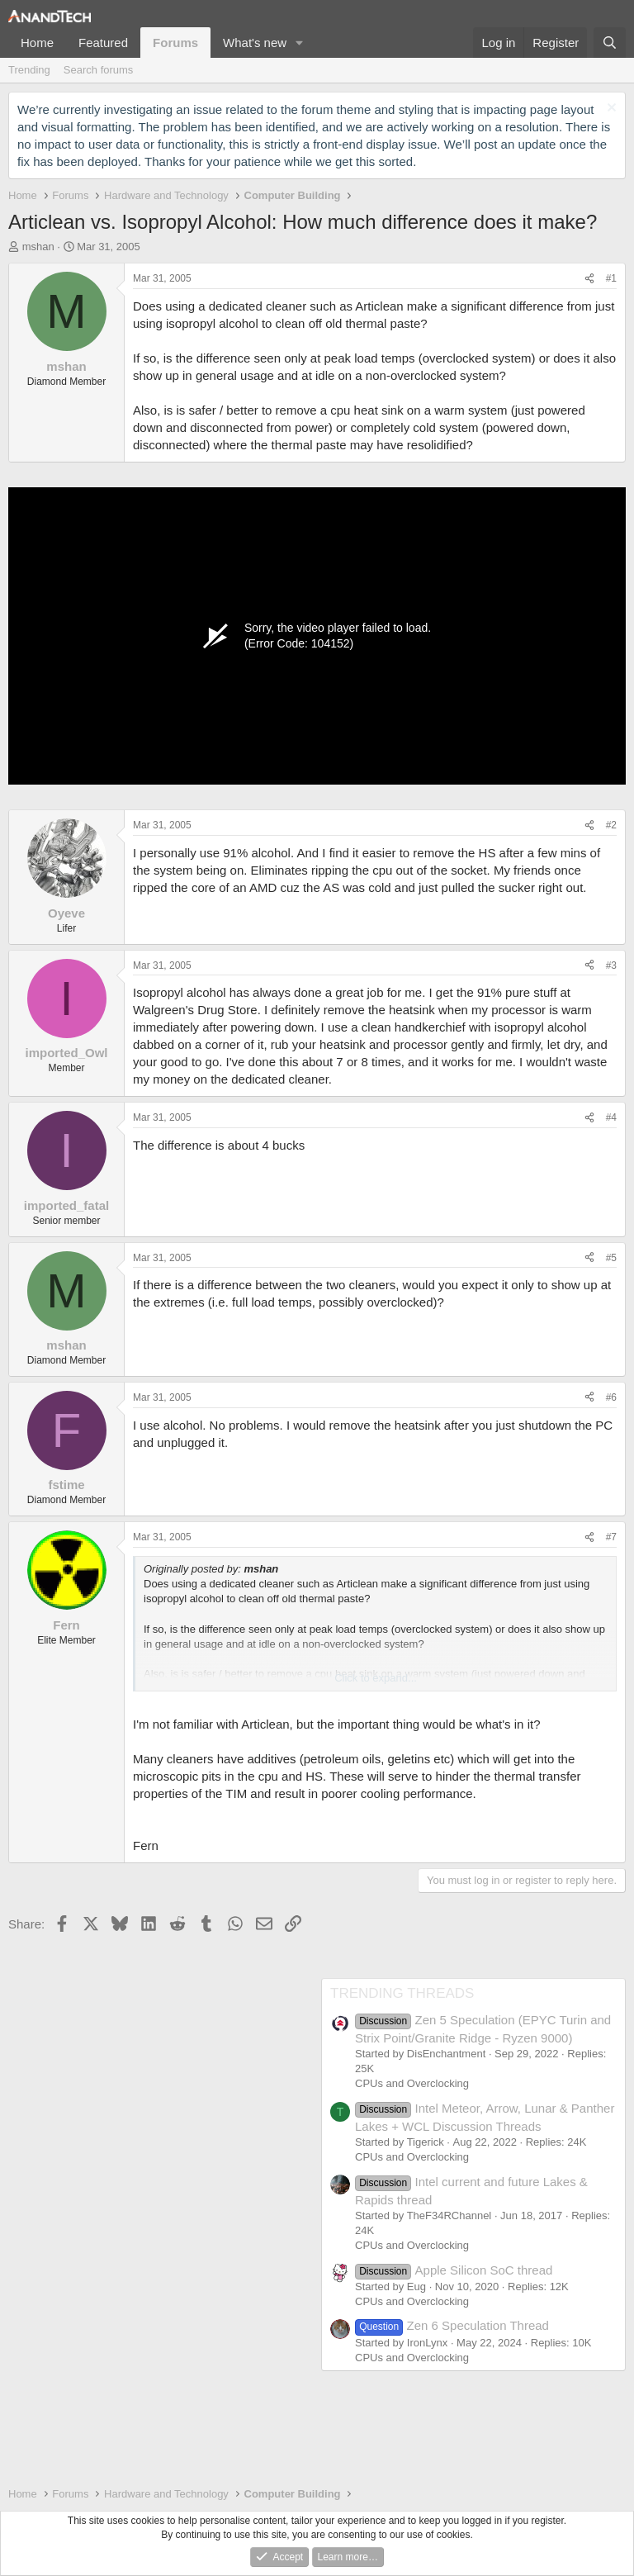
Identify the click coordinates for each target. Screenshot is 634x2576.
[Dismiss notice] (610, 109)
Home (37, 43)
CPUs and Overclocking (412, 2083)
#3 (611, 965)
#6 (611, 1397)
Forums (175, 43)
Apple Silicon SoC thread (453, 2270)
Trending (29, 70)
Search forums (99, 70)
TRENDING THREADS (402, 1993)
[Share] (589, 278)
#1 (611, 278)
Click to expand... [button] (375, 1678)
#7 (611, 1537)
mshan (38, 246)
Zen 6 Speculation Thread (452, 2325)
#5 (611, 1258)
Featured (103, 43)
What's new (254, 43)
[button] (299, 42)
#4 (611, 1117)
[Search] (610, 42)
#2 (611, 825)
